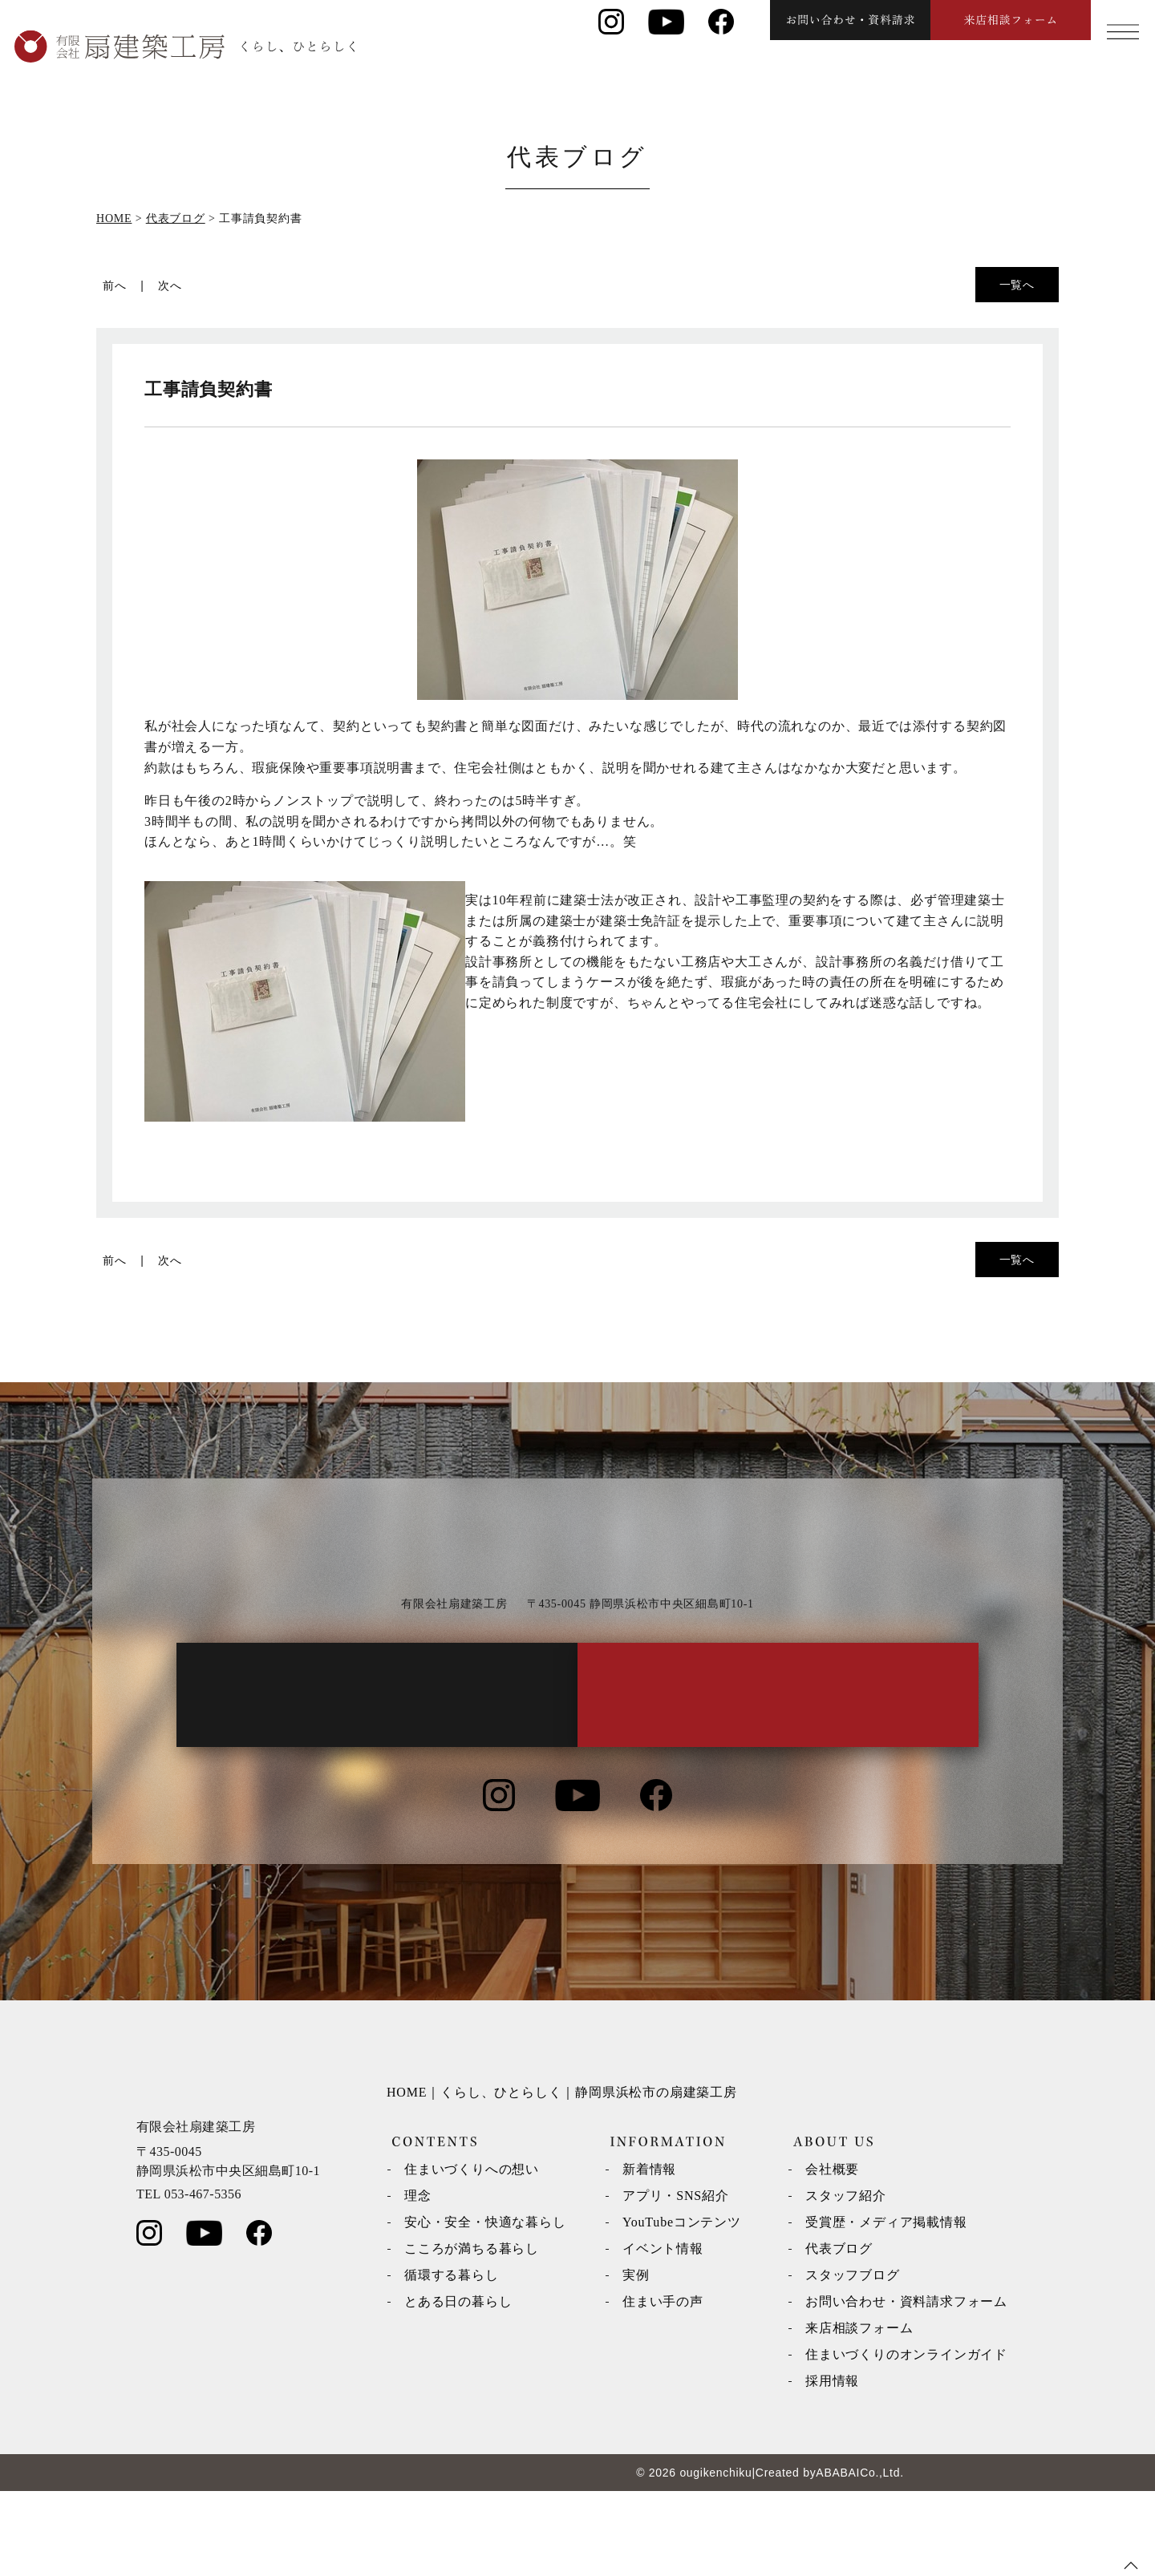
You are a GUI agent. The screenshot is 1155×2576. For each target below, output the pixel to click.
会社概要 (832, 2254)
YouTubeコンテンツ (681, 2307)
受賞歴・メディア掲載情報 (886, 2307)
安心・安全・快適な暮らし (485, 2307)
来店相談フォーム (859, 2413)
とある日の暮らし (458, 2386)
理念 (418, 2280)
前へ (115, 285)
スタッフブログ (852, 2360)
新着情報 (649, 2254)
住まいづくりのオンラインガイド (906, 2439)
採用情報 (832, 2466)
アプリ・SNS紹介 (675, 2280)
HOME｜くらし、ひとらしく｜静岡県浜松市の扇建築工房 (562, 2177)
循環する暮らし (451, 2360)
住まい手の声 (662, 2386)
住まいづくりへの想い (471, 2254)
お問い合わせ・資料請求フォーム (906, 2386)
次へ (170, 285)
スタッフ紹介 (845, 2280)
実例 (636, 2360)
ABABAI (838, 2557)
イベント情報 (662, 2333)
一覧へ (1017, 284)
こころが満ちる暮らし (471, 2333)
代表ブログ (839, 2333)
